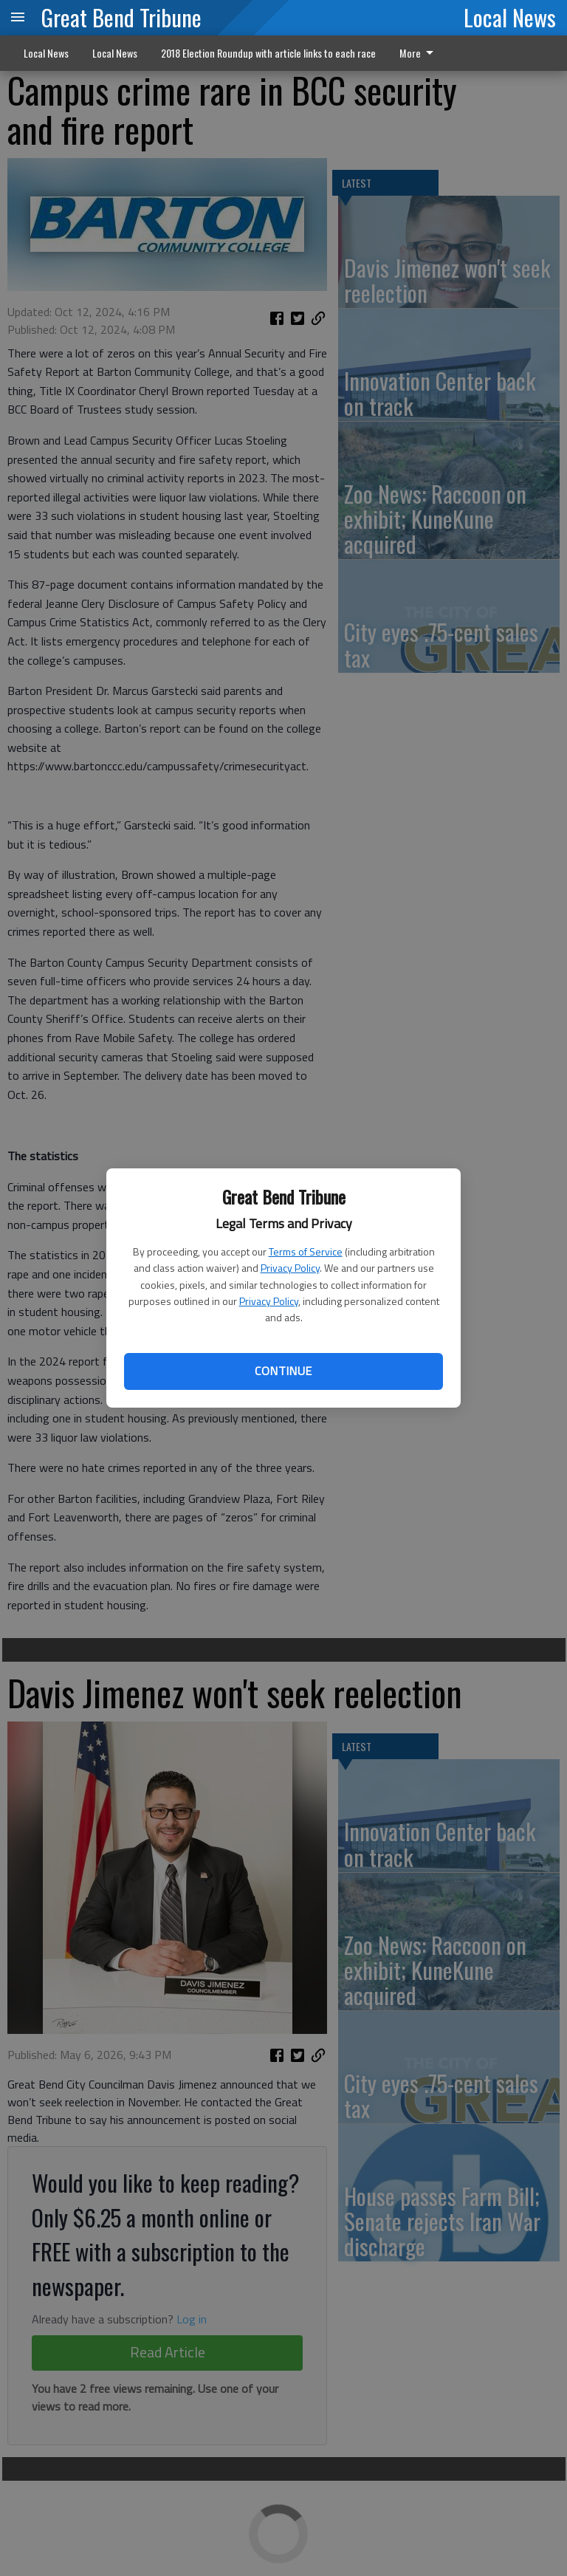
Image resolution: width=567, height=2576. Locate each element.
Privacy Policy (290, 1267)
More (419, 53)
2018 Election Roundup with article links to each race (268, 53)
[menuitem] (420, 53)
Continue (283, 1371)
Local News (510, 17)
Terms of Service (306, 1251)
